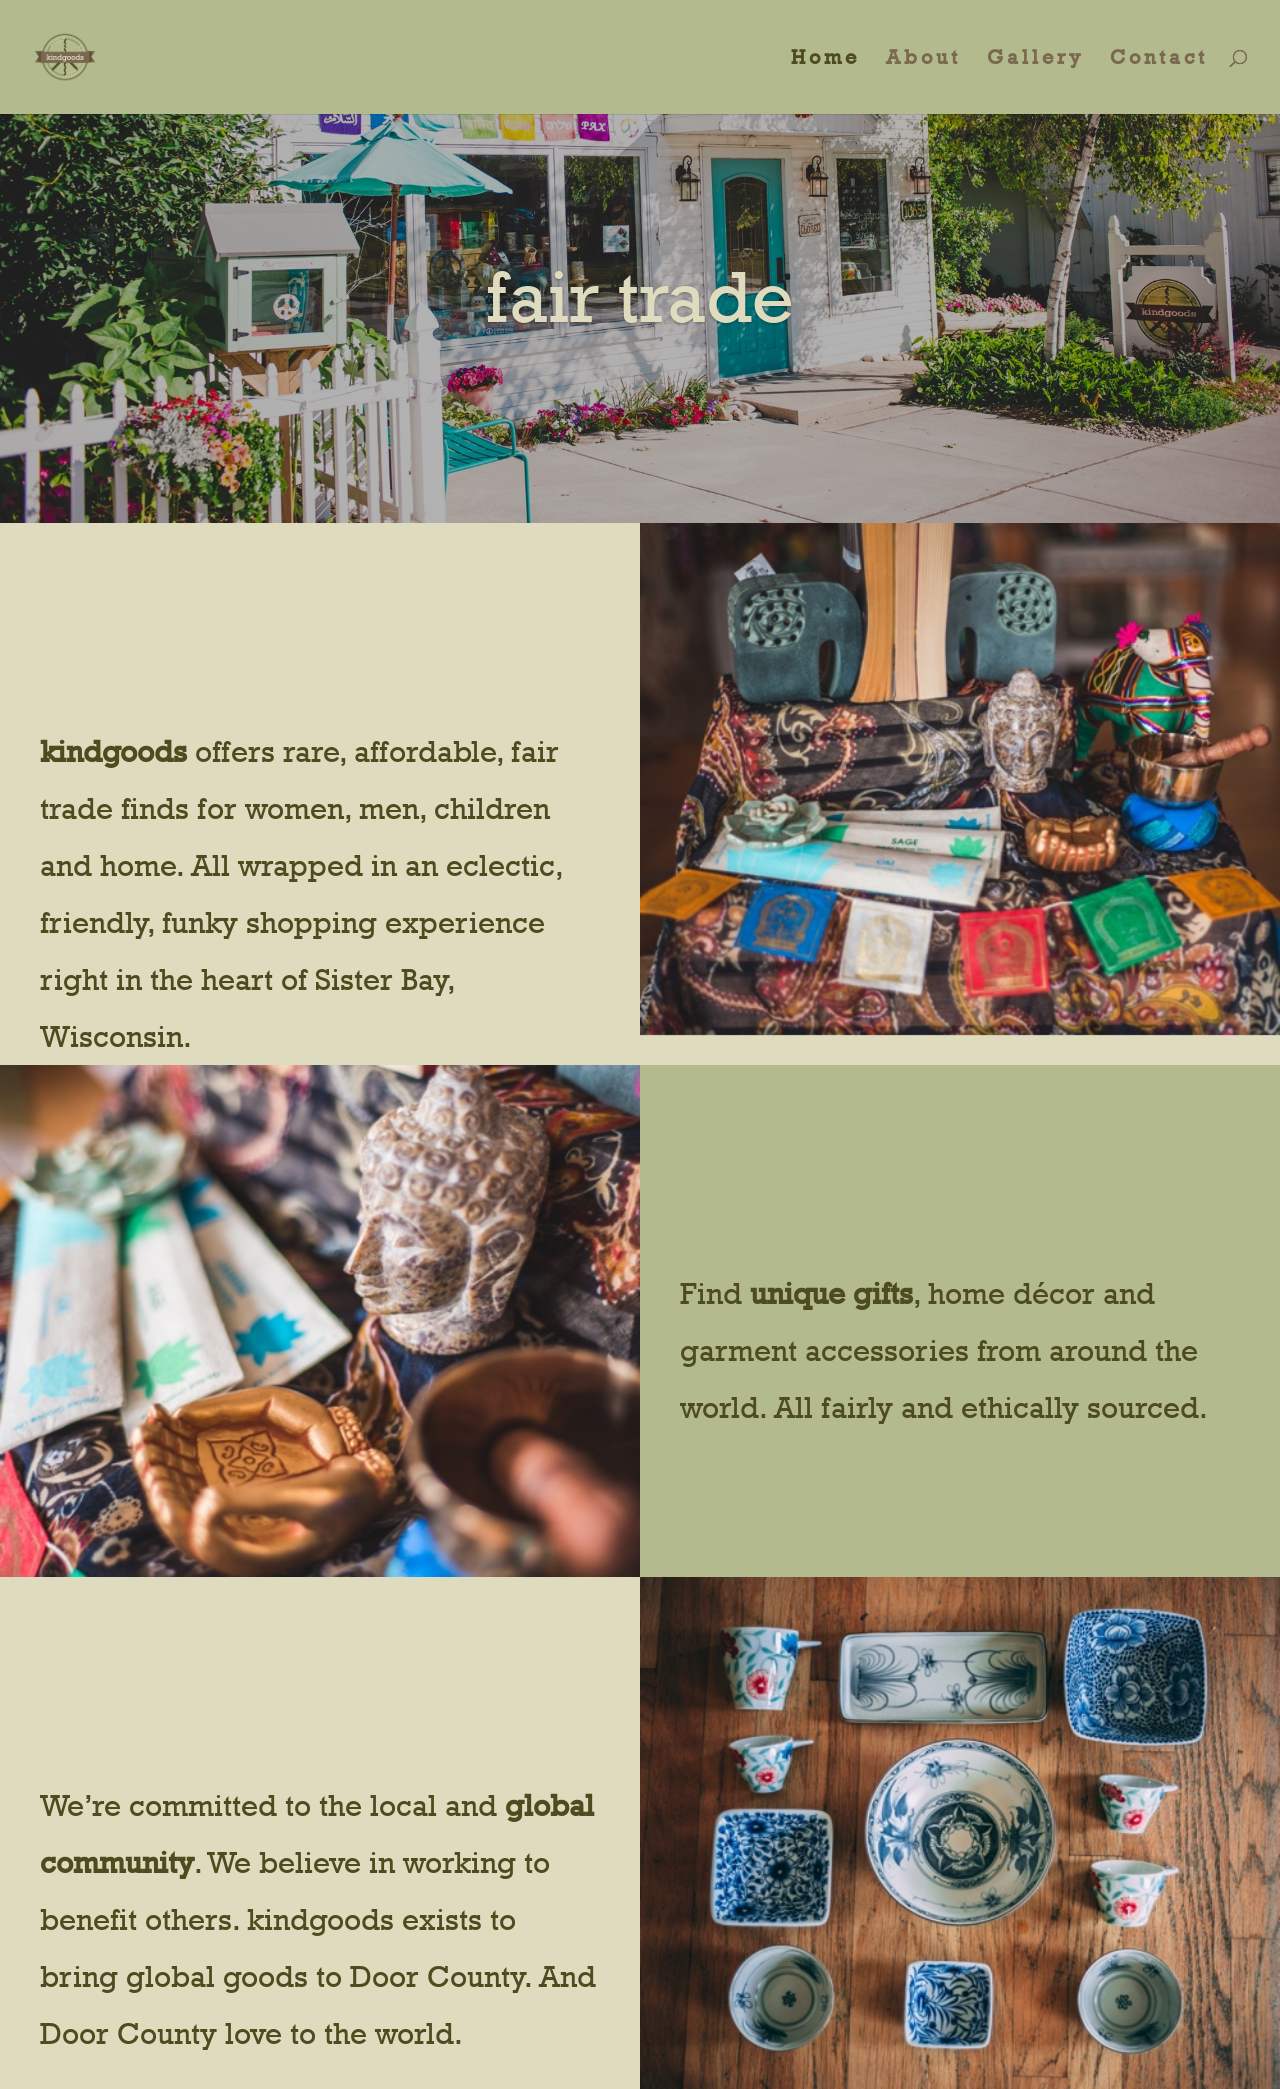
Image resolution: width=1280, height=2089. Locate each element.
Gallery (1035, 59)
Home (825, 59)
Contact (1159, 59)
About (923, 59)
